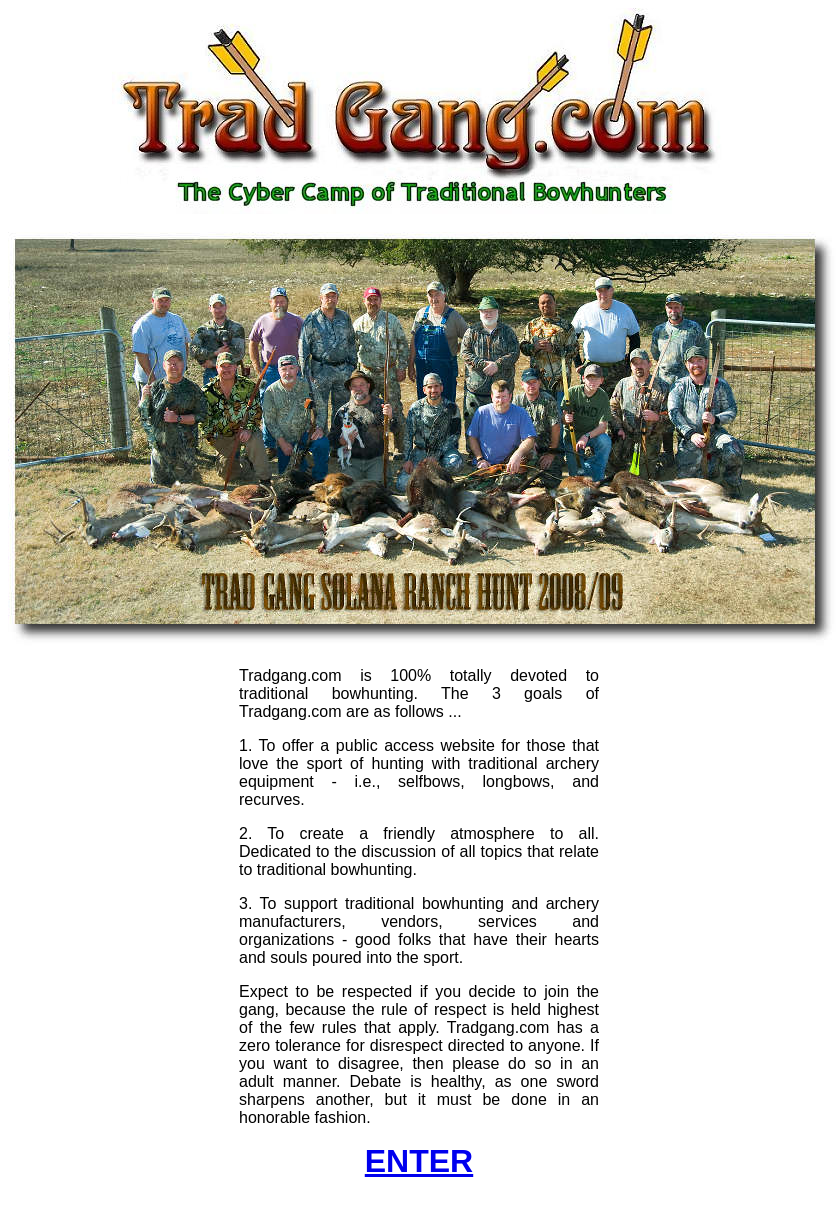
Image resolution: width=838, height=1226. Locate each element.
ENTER (419, 1161)
